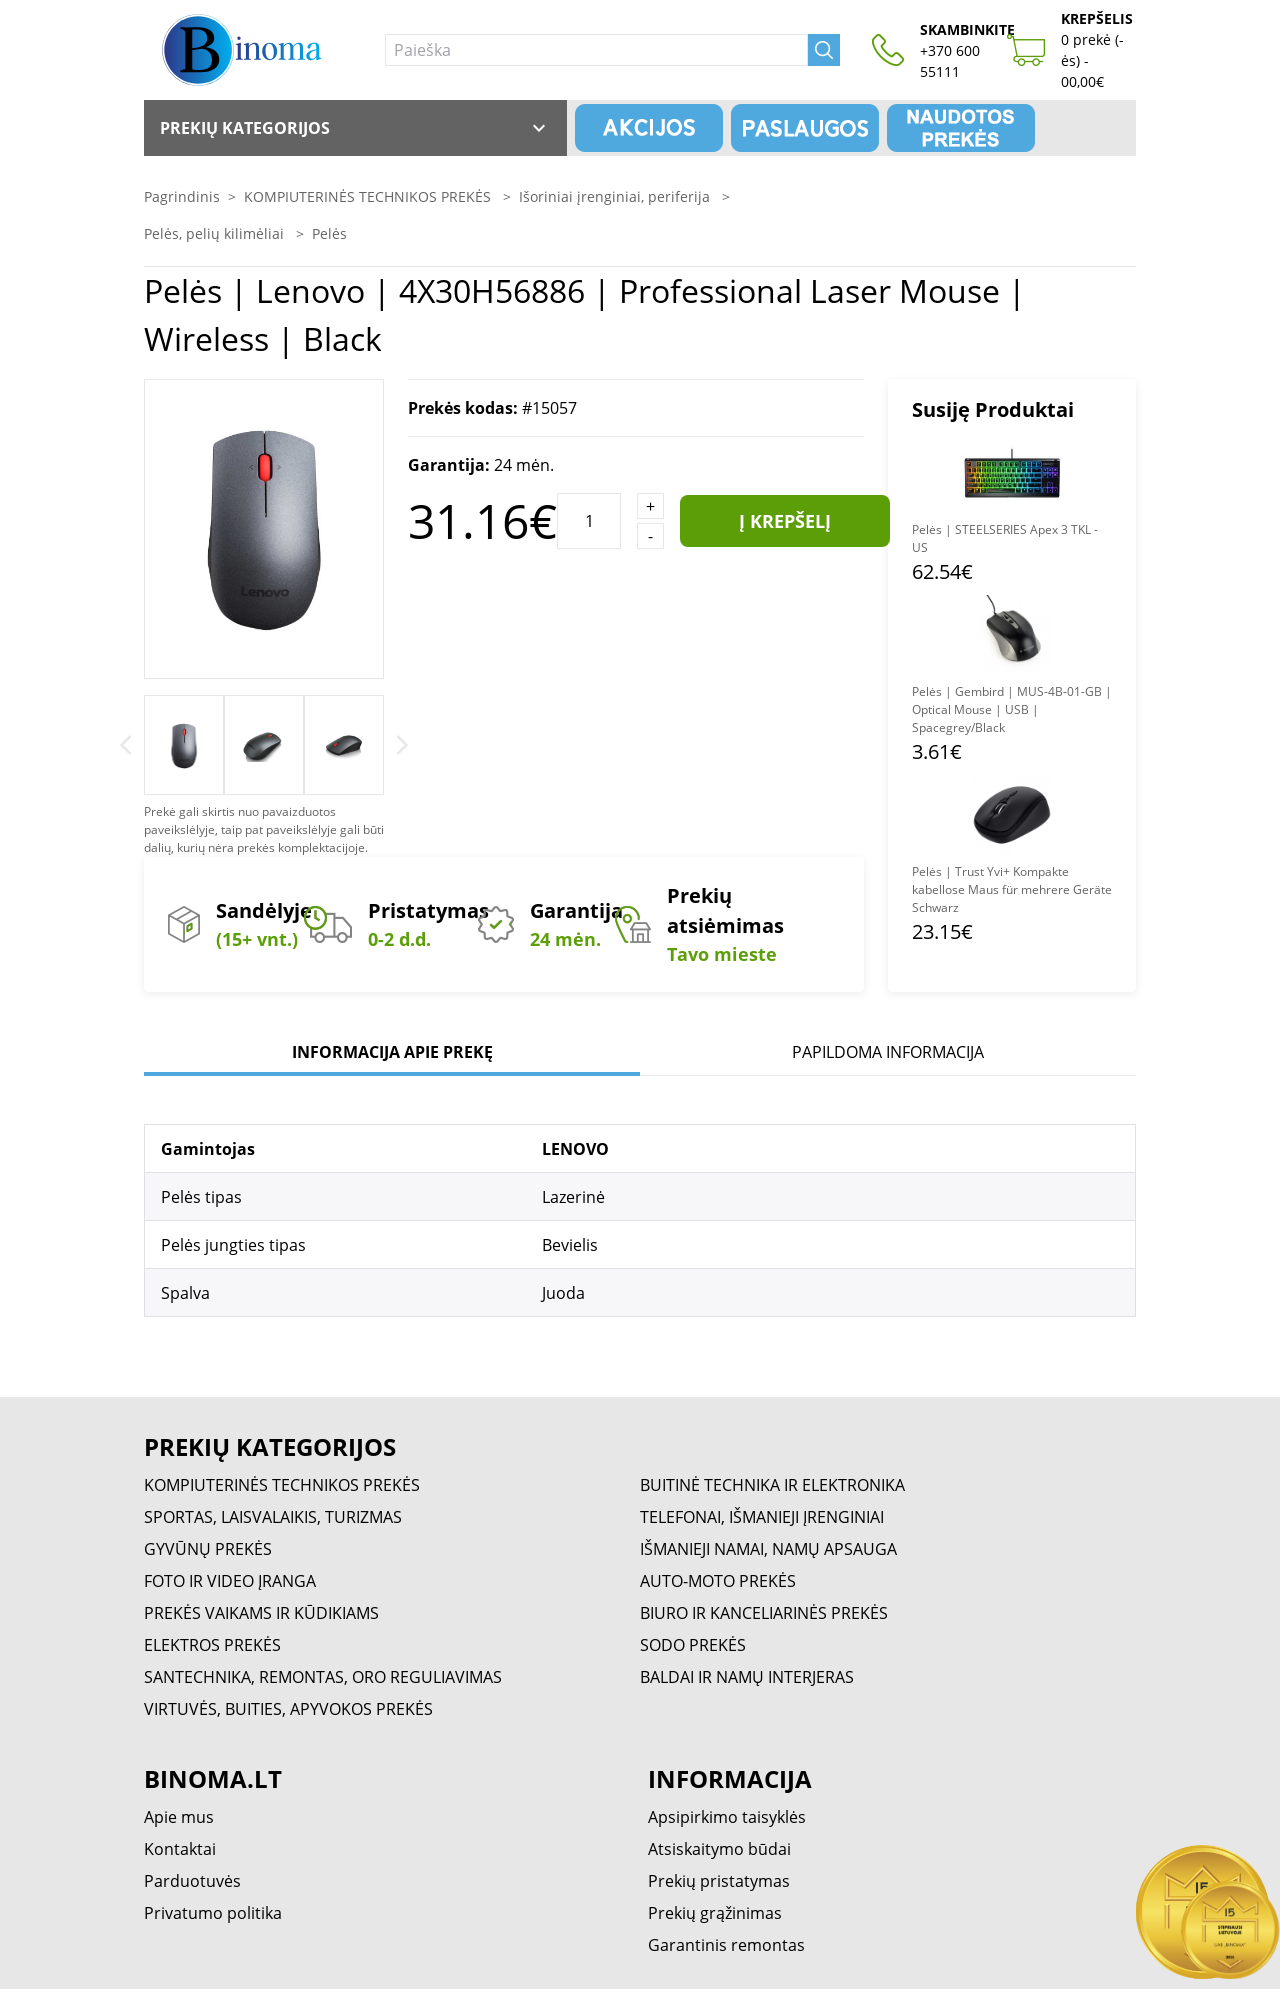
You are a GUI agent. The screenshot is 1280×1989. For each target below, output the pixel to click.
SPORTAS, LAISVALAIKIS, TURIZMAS (273, 1517)
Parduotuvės (192, 1881)
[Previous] (125, 745)
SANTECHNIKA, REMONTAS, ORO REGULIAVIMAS (323, 1677)
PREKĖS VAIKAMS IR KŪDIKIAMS (261, 1613)
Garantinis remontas (726, 1945)
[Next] (402, 745)
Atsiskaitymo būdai (719, 1849)
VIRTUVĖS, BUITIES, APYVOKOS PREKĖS (288, 1709)
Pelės (329, 233)
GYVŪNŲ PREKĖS (208, 1549)
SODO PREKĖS (693, 1645)
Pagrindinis (182, 196)
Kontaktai (180, 1849)
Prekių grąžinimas (715, 1913)
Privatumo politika (213, 1913)
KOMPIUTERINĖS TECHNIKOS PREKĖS (369, 196)
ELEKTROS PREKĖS (212, 1645)
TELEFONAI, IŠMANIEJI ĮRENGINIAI (762, 1517)
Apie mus (179, 1817)
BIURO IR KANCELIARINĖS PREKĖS (764, 1613)
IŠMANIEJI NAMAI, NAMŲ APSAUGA (768, 1549)
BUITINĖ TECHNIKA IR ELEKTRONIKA (772, 1485)
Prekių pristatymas (719, 1881)
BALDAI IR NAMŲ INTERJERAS (747, 1677)
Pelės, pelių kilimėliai (216, 233)
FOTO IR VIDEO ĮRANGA (230, 1581)
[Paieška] (596, 50)
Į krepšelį (785, 521)
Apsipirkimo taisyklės (727, 1817)
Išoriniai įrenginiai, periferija (616, 196)
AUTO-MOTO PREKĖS (718, 1581)
